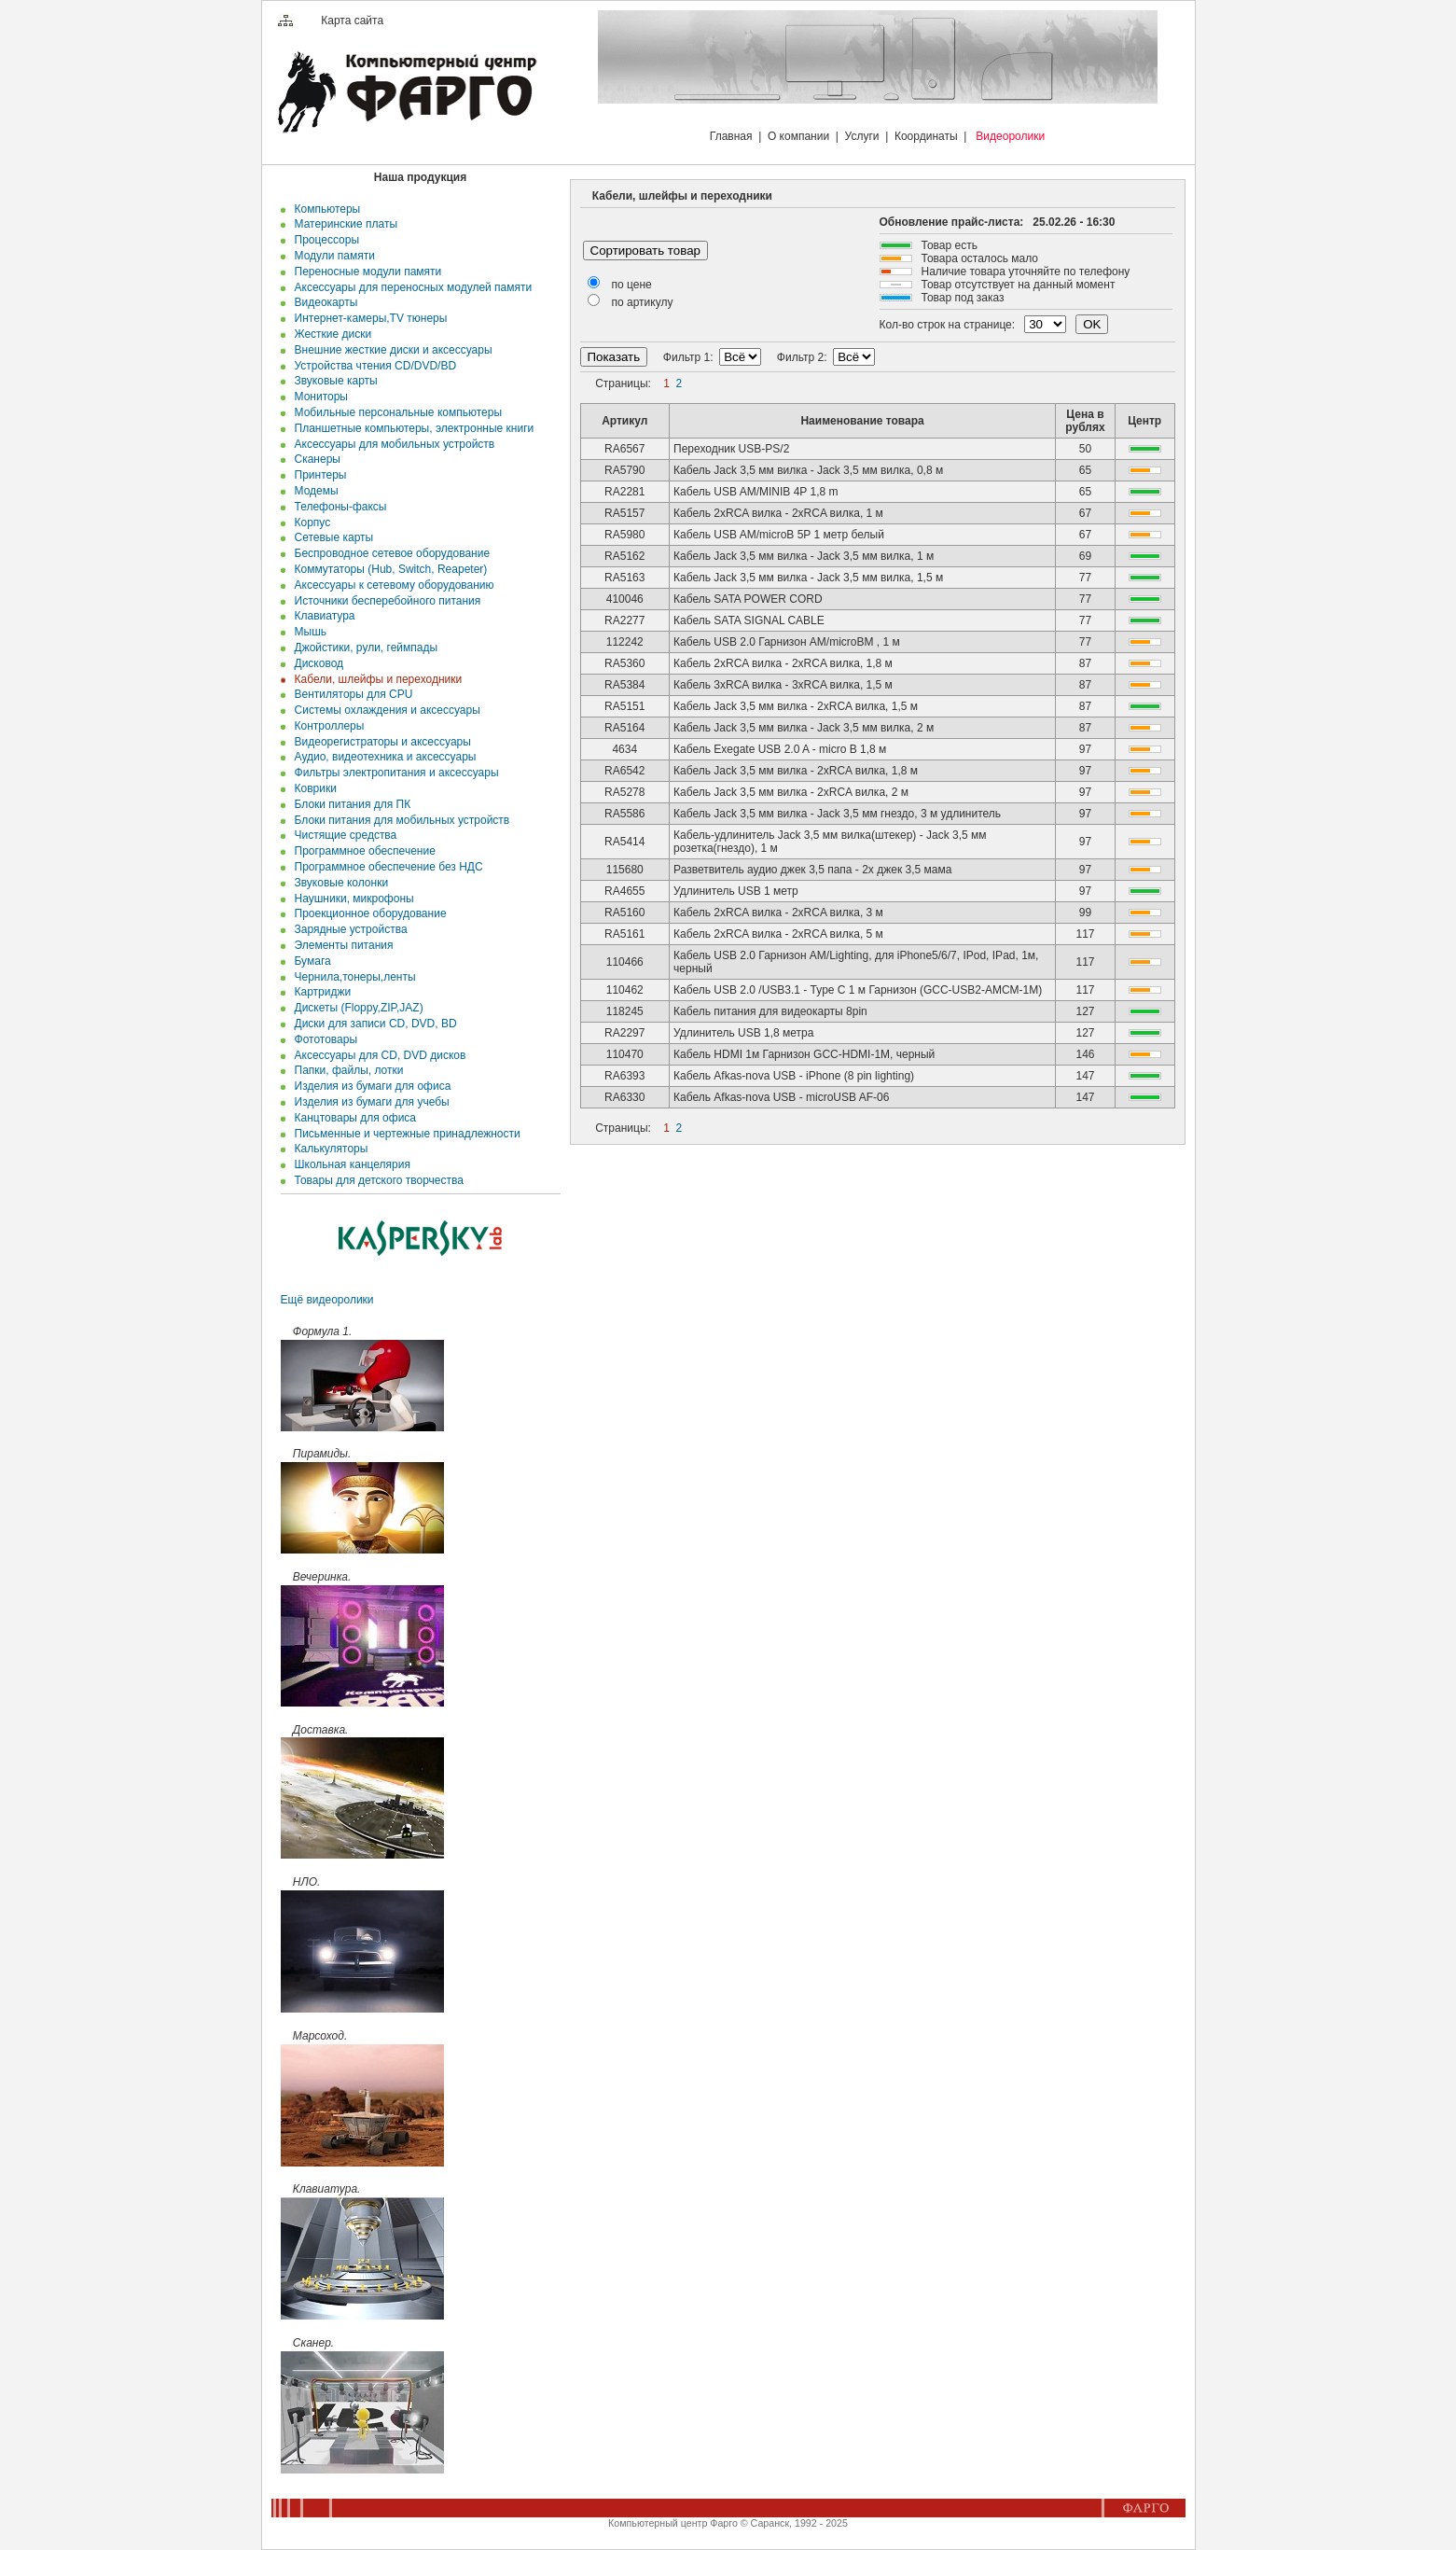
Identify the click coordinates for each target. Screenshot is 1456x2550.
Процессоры (323, 239)
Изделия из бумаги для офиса (369, 1086)
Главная (731, 136)
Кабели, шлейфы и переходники (375, 679)
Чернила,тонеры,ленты (352, 976)
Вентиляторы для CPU (350, 694)
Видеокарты (322, 302)
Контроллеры (326, 725)
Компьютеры (324, 209)
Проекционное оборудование (367, 913)
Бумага (309, 961)
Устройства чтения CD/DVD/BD (372, 365)
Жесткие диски (329, 334)
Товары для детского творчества (376, 1180)
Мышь (307, 631)
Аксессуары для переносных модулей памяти (410, 287)
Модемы (313, 490)
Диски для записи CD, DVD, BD (372, 1023)
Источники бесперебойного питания (384, 600)
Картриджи (319, 991)
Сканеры (314, 459)
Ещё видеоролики (327, 1299)
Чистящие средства (342, 835)
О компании (798, 136)
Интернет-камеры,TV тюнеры (368, 318)
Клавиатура (321, 615)
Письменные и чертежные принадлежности (404, 1133)
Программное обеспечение (362, 850)
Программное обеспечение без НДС (385, 866)
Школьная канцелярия (349, 1164)
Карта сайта (352, 20)
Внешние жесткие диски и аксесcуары (390, 349)
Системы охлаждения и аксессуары (384, 710)
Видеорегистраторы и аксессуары (379, 741)
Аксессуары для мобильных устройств (391, 444)
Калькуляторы (328, 1148)
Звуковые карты (333, 380)
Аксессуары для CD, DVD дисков (377, 1055)
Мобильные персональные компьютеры (395, 412)
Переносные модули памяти (364, 271)
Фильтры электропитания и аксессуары (393, 772)
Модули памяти (331, 255)
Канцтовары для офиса (352, 1117)
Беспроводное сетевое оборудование (389, 553)
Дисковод (315, 663)
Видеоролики (1010, 136)
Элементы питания (341, 945)
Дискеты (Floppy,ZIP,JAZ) (355, 1007)
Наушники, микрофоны (351, 898)
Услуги (862, 136)
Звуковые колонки (338, 882)
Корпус (309, 522)
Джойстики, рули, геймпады (362, 647)
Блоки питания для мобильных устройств (398, 820)
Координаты (926, 136)
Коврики (312, 788)
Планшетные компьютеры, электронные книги (411, 428)
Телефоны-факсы (337, 506)
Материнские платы (342, 223)
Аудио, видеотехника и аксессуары (382, 756)
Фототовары (322, 1039)
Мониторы (318, 396)
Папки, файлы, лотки (346, 1070)
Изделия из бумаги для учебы (369, 1101)
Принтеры (317, 474)
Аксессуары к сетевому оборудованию (391, 585)
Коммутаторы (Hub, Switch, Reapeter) (387, 569)
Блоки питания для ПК (349, 804)
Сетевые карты (330, 537)
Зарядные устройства (348, 929)
